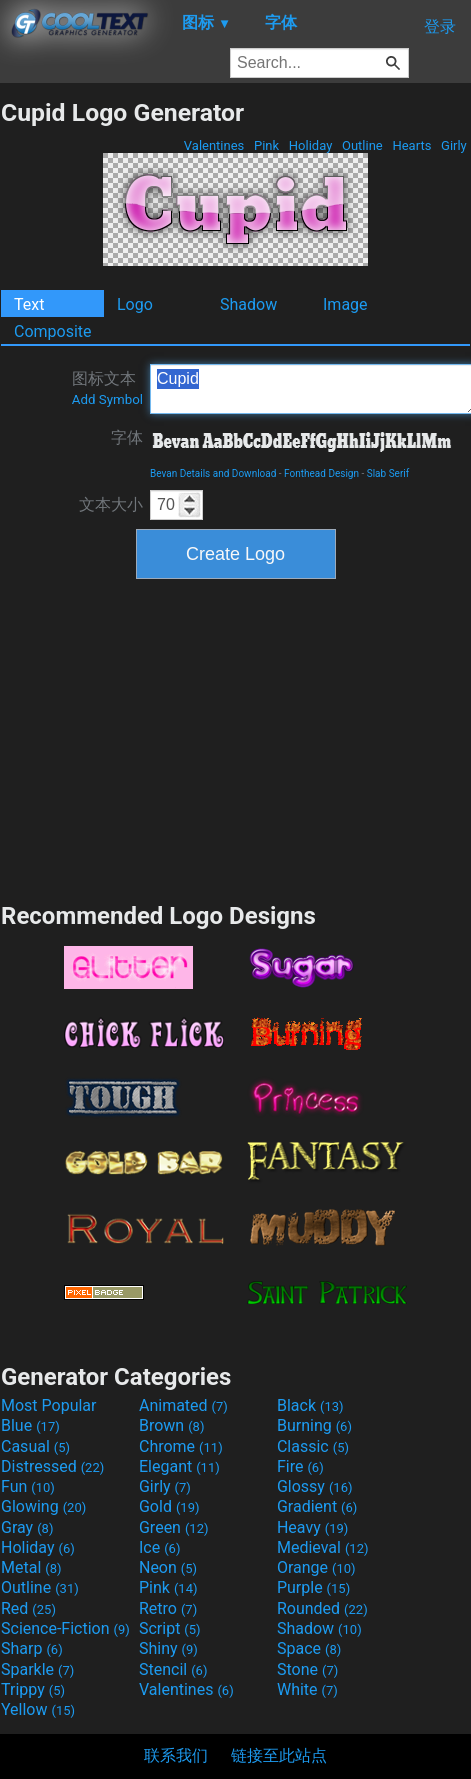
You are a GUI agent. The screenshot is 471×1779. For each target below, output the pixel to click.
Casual (35, 1446)
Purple (313, 1587)
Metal (31, 1567)
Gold (169, 1506)
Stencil (173, 1669)
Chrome (181, 1446)
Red (28, 1608)
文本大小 (111, 504)
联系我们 (176, 1755)
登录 (440, 26)
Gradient (317, 1506)
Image (345, 304)
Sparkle (37, 1669)
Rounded (322, 1608)
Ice (159, 1547)
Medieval (323, 1547)
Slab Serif (388, 473)
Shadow (248, 304)
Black (310, 1405)
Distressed (52, 1466)
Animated (183, 1405)
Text (29, 304)
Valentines (214, 145)
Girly (454, 145)
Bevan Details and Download (213, 473)
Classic (313, 1446)
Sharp (32, 1648)
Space (309, 1648)
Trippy (33, 1689)
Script (170, 1628)
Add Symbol (107, 399)
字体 (127, 437)
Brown (171, 1425)
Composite (53, 331)
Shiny (168, 1648)
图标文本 (107, 388)
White (307, 1689)
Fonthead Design (321, 473)
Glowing (43, 1506)
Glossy (315, 1486)
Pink (267, 145)
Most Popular (49, 1405)
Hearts (411, 145)
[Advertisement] (236, 738)
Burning (314, 1425)
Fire (300, 1466)
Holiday (311, 145)
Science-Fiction (65, 1628)
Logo (135, 304)
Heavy (312, 1527)
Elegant (179, 1466)
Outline (362, 145)
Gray (27, 1527)
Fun (28, 1486)
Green (174, 1527)
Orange (316, 1567)
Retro (168, 1608)
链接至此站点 (279, 1755)
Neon (168, 1567)
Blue (30, 1425)
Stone (307, 1669)
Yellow (38, 1709)
